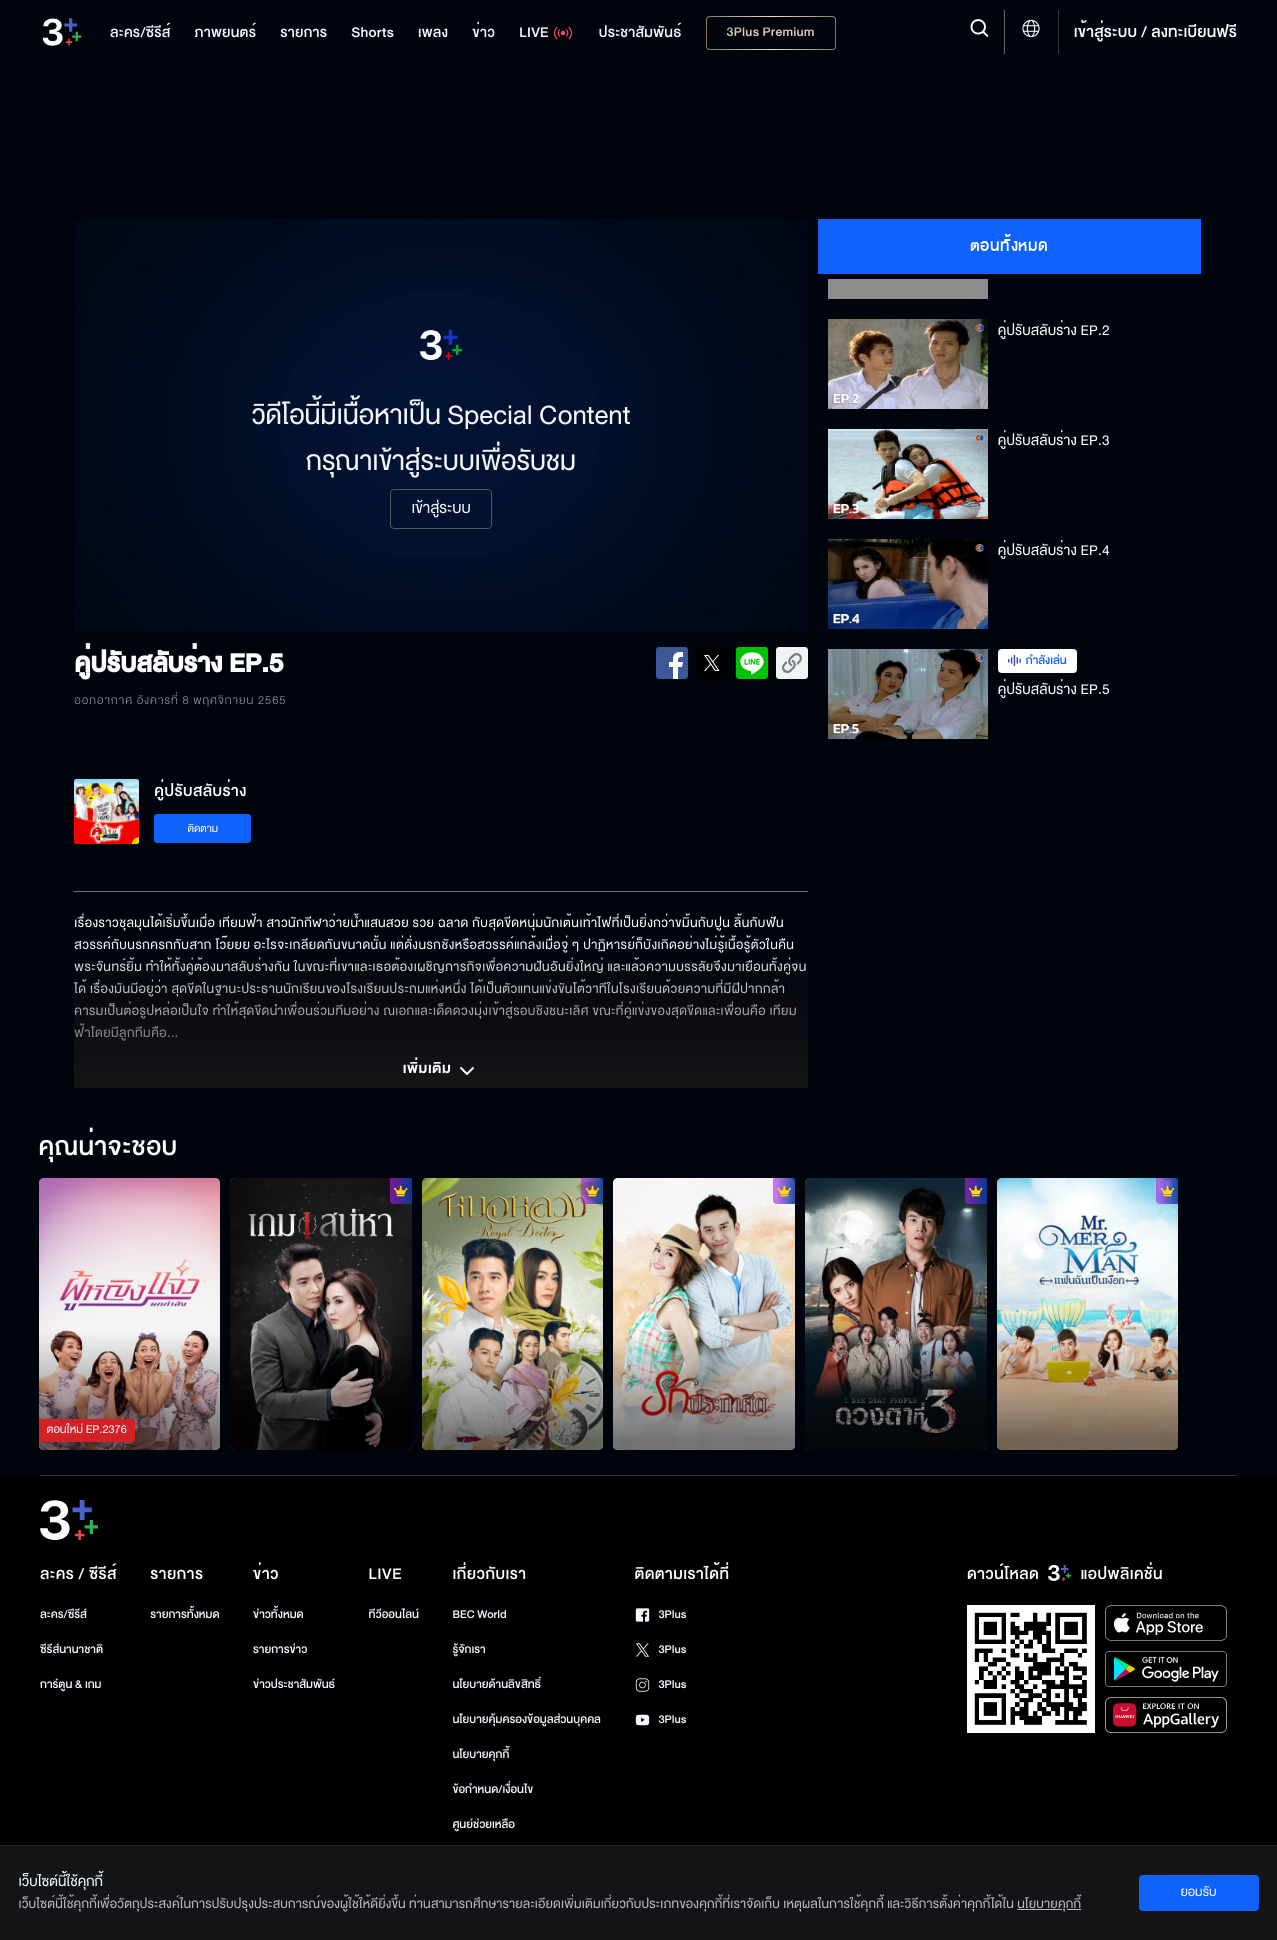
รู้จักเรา (468, 1649)
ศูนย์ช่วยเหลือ (483, 1824)
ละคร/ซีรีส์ (63, 1614)
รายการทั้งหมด (184, 1614)
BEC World (479, 1614)
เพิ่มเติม (441, 1071)
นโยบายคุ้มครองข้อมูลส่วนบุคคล (526, 1719)
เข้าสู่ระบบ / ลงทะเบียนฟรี (1155, 32)
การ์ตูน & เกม (71, 1684)
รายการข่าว (280, 1649)
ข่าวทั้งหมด (278, 1614)
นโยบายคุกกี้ (480, 1754)
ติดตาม (202, 828)
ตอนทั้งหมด (1009, 246)
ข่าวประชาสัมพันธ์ (294, 1684)
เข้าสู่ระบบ (440, 509)
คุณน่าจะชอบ (108, 1148)
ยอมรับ (1198, 1892)
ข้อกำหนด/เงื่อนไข (492, 1789)
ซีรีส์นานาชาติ (71, 1649)
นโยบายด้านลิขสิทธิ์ (496, 1684)
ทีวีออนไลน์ (394, 1614)
